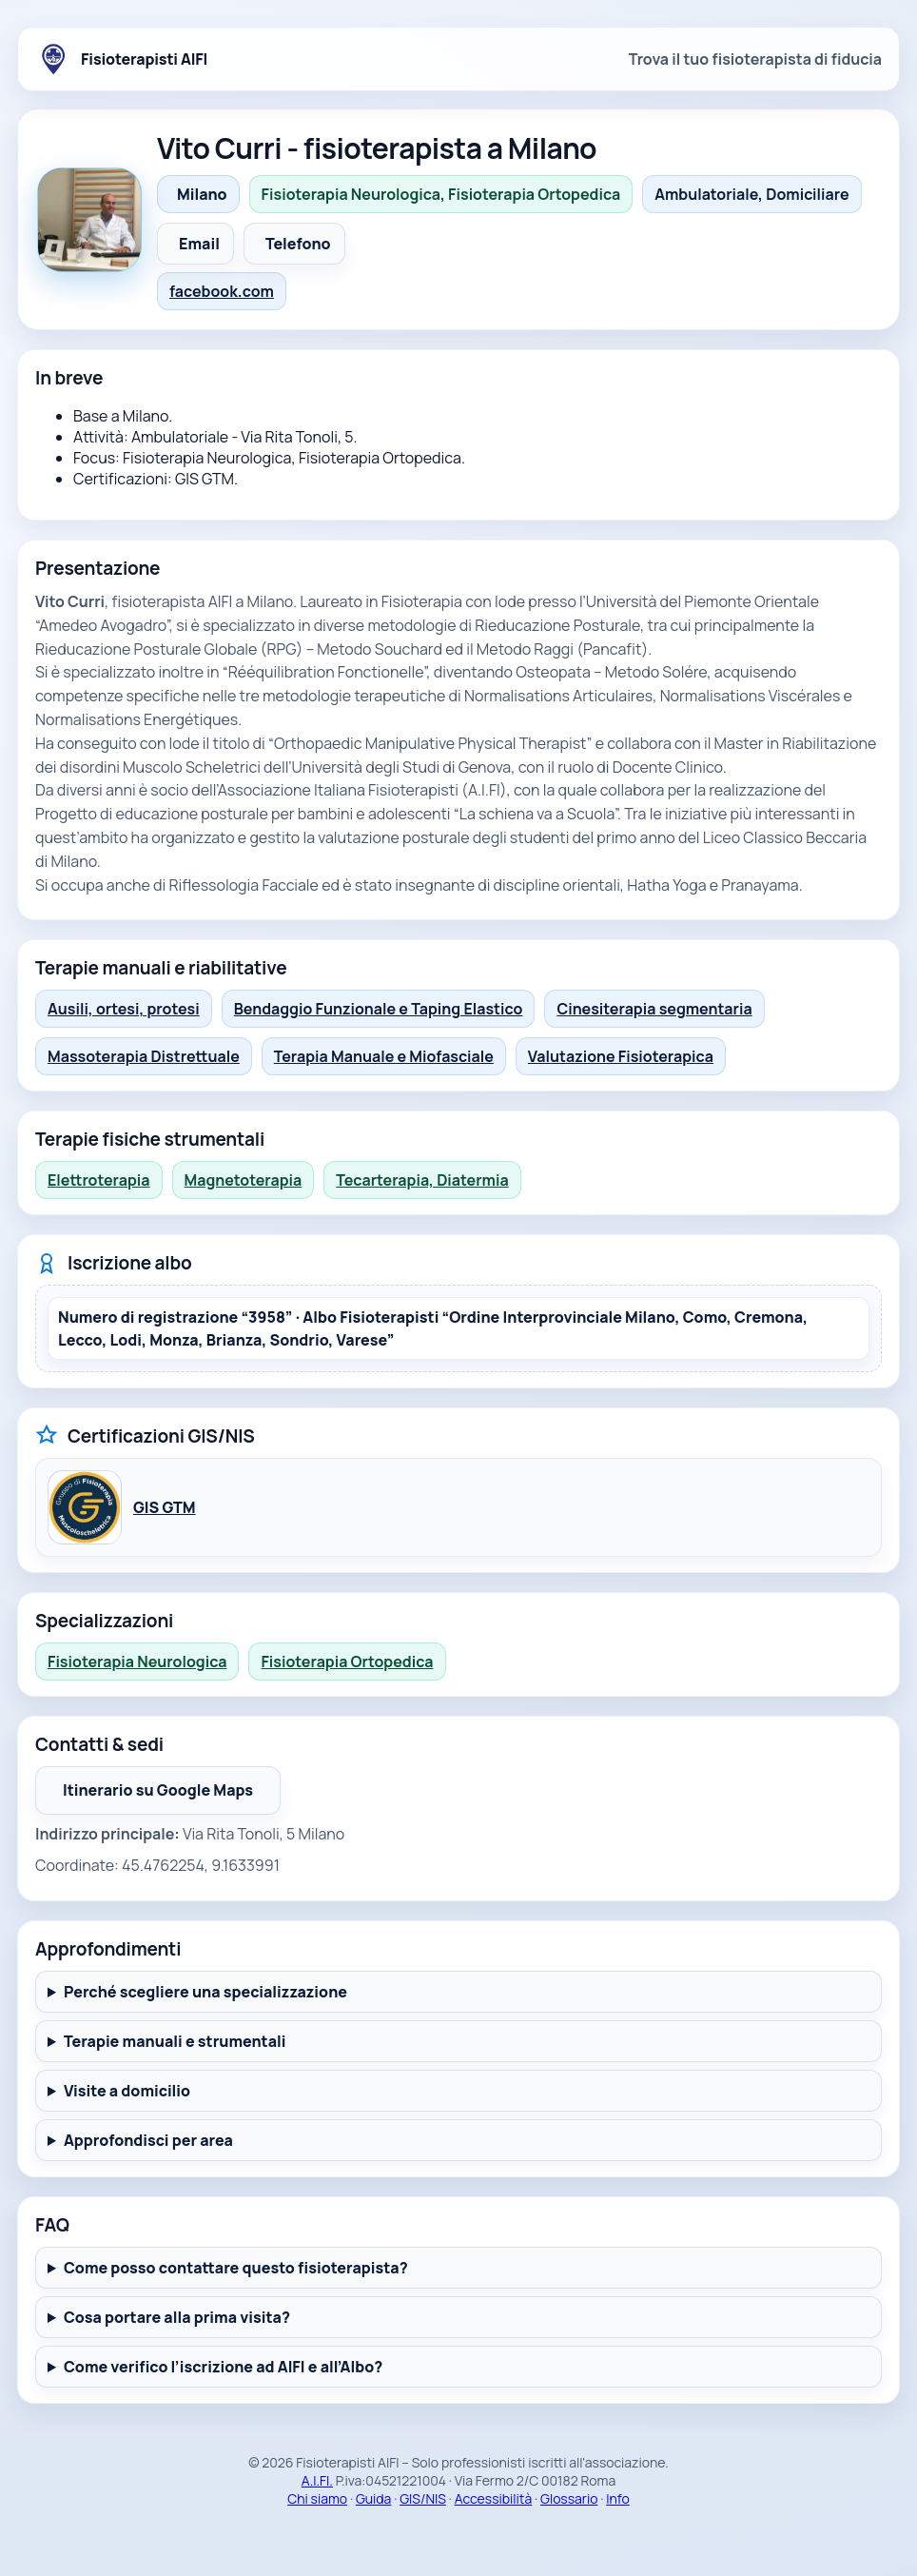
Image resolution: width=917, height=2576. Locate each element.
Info (618, 2498)
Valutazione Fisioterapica (620, 1056)
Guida (374, 2498)
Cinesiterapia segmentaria (653, 1008)
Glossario (568, 2498)
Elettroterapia (99, 1180)
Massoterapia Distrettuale (144, 1056)
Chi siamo (317, 2498)
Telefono (298, 243)
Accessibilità (494, 2498)
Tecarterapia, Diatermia (422, 1180)
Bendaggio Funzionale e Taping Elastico (378, 1008)
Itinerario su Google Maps (172, 1796)
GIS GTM (164, 1507)
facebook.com (221, 291)
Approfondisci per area (148, 2140)
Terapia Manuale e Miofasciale (384, 1056)
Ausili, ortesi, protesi (124, 1008)
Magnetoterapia (243, 1180)
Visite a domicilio (127, 2090)
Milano (202, 194)
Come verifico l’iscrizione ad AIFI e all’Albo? (223, 2366)
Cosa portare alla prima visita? (177, 2317)
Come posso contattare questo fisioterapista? (236, 2267)
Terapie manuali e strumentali (175, 2041)
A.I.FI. (317, 2480)
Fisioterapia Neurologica (137, 1661)
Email (199, 243)
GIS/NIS (423, 2498)
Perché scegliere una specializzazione (205, 1991)
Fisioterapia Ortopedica (347, 1661)
